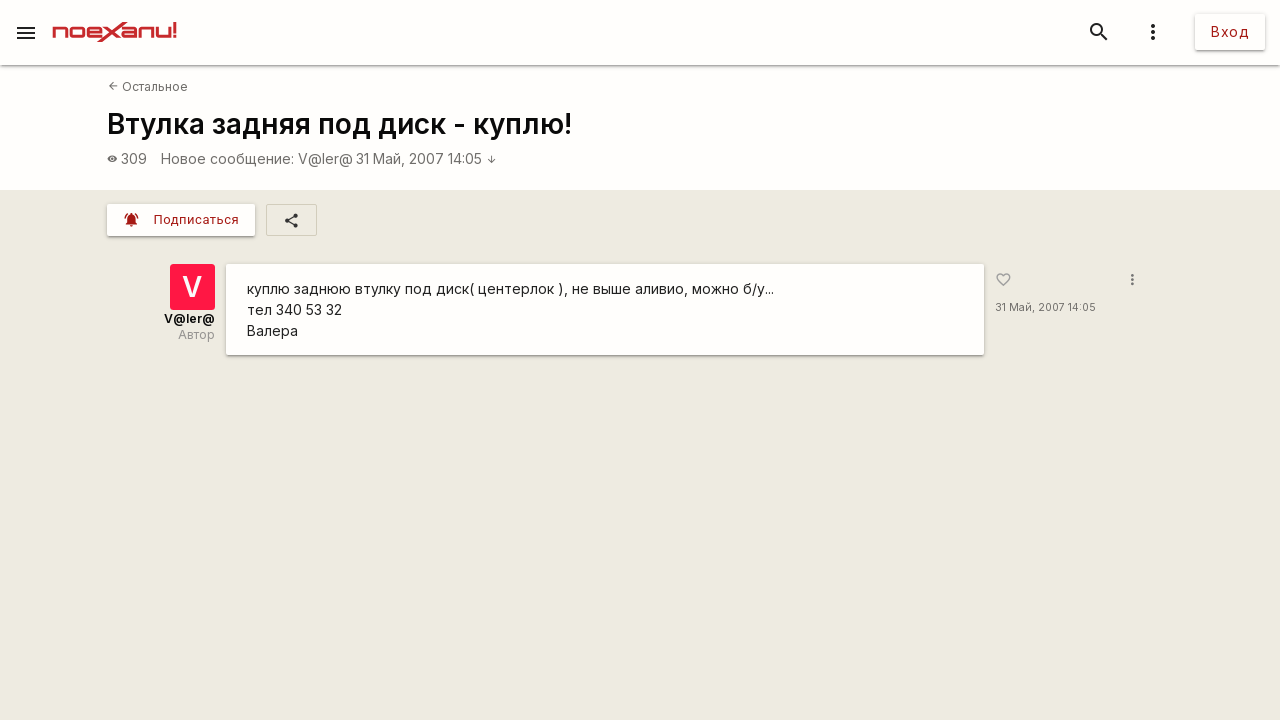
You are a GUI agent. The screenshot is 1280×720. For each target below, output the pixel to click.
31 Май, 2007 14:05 (426, 158)
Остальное (148, 86)
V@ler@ (325, 158)
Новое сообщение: (227, 158)
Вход (1230, 31)
